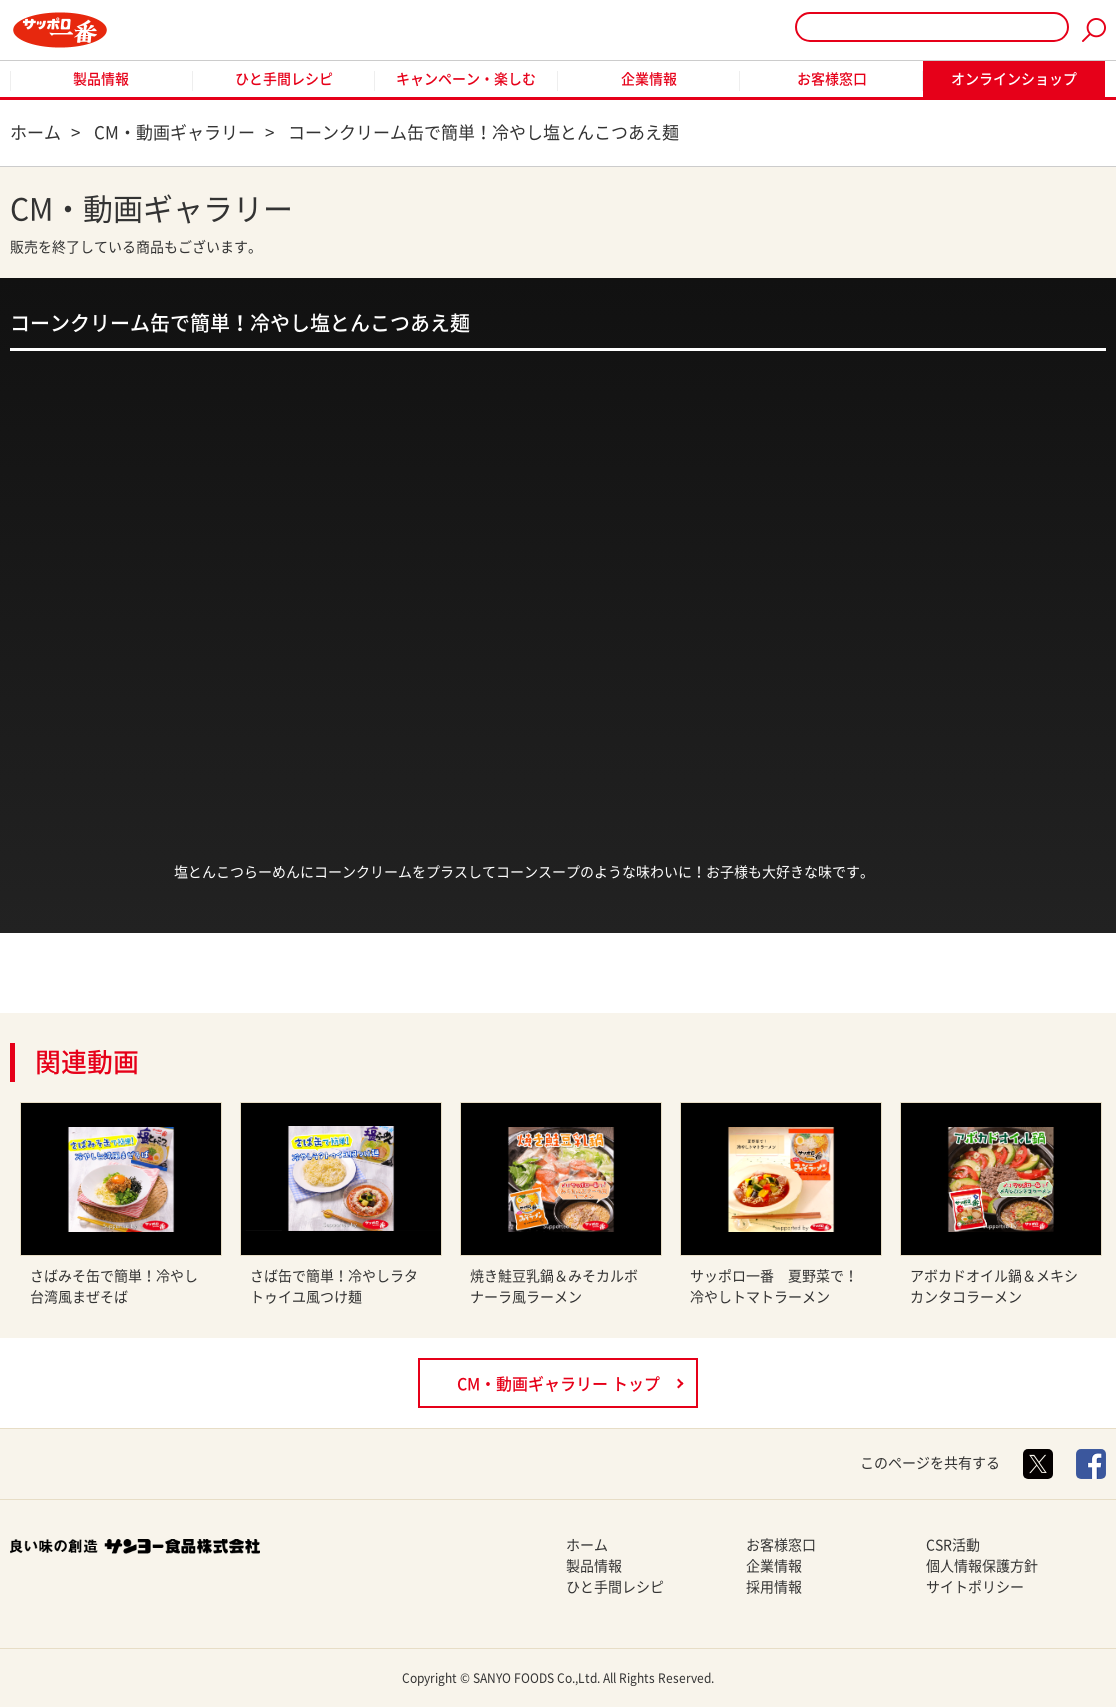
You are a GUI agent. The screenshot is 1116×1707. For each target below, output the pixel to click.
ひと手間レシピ (284, 79)
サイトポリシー (975, 1587)
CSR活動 (953, 1545)
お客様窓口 (832, 79)
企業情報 (649, 79)
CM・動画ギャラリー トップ (558, 1384)
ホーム (587, 1545)
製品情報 (101, 79)
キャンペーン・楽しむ (466, 79)
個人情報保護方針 (982, 1566)
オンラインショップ (1014, 79)
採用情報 (774, 1587)
